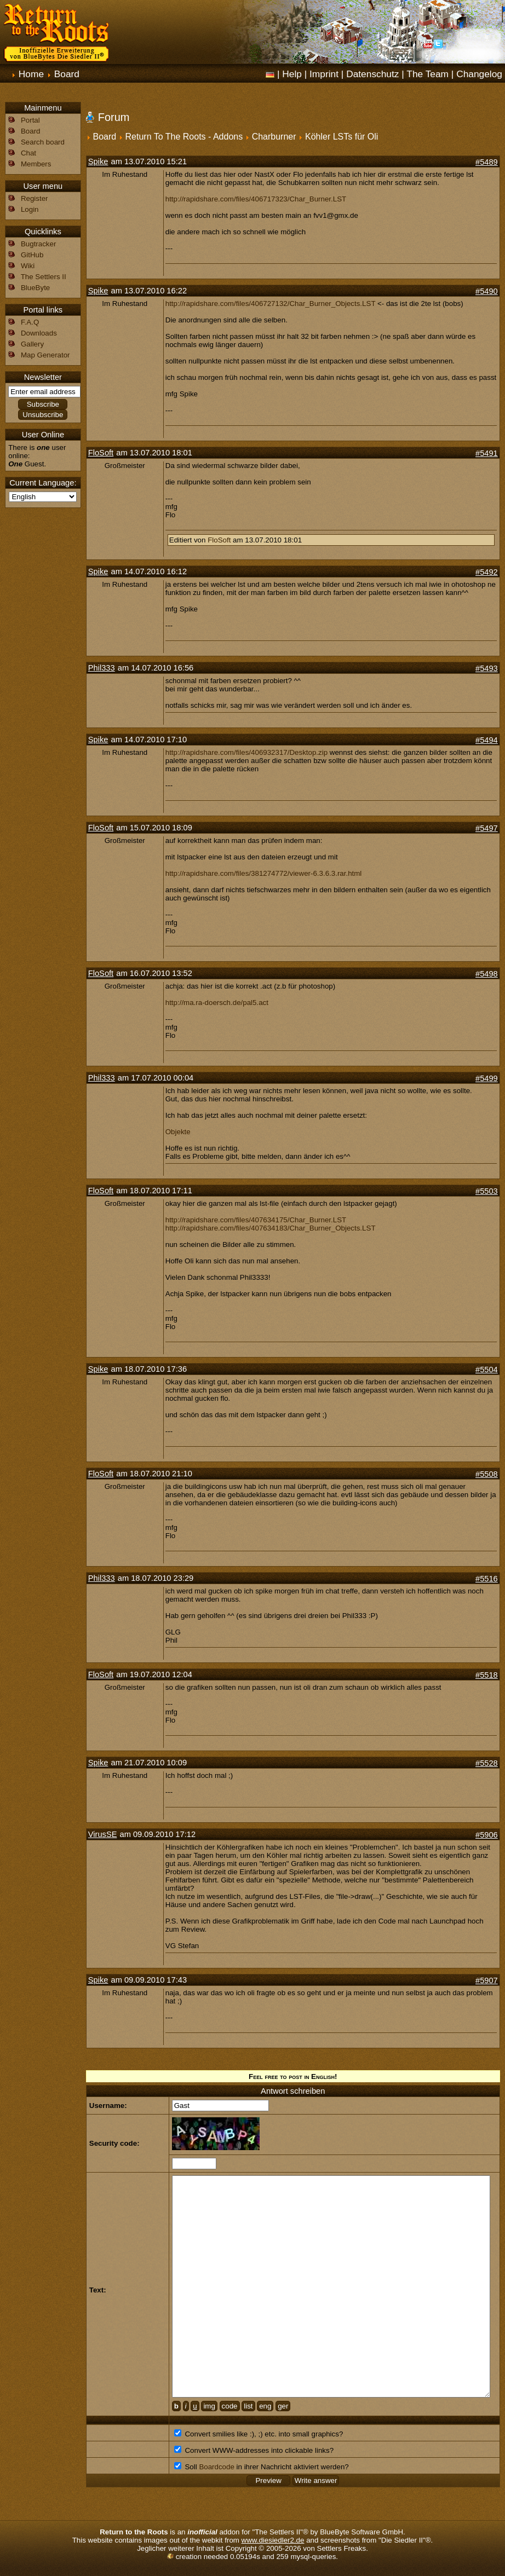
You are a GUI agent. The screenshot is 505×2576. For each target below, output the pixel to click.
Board (66, 73)
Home (31, 73)
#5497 (486, 828)
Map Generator (45, 355)
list (248, 2406)
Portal (30, 120)
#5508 (486, 1474)
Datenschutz (372, 73)
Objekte (178, 1132)
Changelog (479, 73)
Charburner (274, 136)
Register (34, 198)
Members (36, 164)
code (230, 2406)
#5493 (486, 668)
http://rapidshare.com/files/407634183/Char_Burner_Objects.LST (270, 1228)
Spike (98, 161)
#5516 (486, 1578)
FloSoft (100, 452)
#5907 (486, 1980)
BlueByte (35, 288)
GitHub (32, 255)
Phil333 (101, 667)
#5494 (486, 740)
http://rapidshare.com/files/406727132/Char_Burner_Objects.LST (270, 303)
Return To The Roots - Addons (184, 136)
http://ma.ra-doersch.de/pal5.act (216, 1002)
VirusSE (102, 1834)
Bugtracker (38, 244)
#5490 (486, 291)
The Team (427, 73)
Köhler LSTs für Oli (341, 136)
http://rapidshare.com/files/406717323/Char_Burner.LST (255, 199)
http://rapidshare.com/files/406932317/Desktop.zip (246, 752)
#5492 (486, 572)
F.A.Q (30, 322)
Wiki (28, 266)
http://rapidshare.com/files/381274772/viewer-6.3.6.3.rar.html (263, 873)
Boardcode (216, 2467)
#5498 (486, 973)
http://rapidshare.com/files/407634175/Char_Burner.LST (255, 1220)
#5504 (486, 1369)
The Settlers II (43, 277)
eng (265, 2406)
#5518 (486, 1675)
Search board (43, 142)
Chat (28, 153)
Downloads (39, 333)
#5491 (486, 453)
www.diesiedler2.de (273, 2540)
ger (283, 2406)
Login (30, 209)
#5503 (486, 1191)
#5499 (486, 1078)
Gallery (32, 344)
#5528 (486, 1763)
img (209, 2406)
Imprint (323, 73)
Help (292, 73)
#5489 (486, 162)
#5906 (486, 1834)
